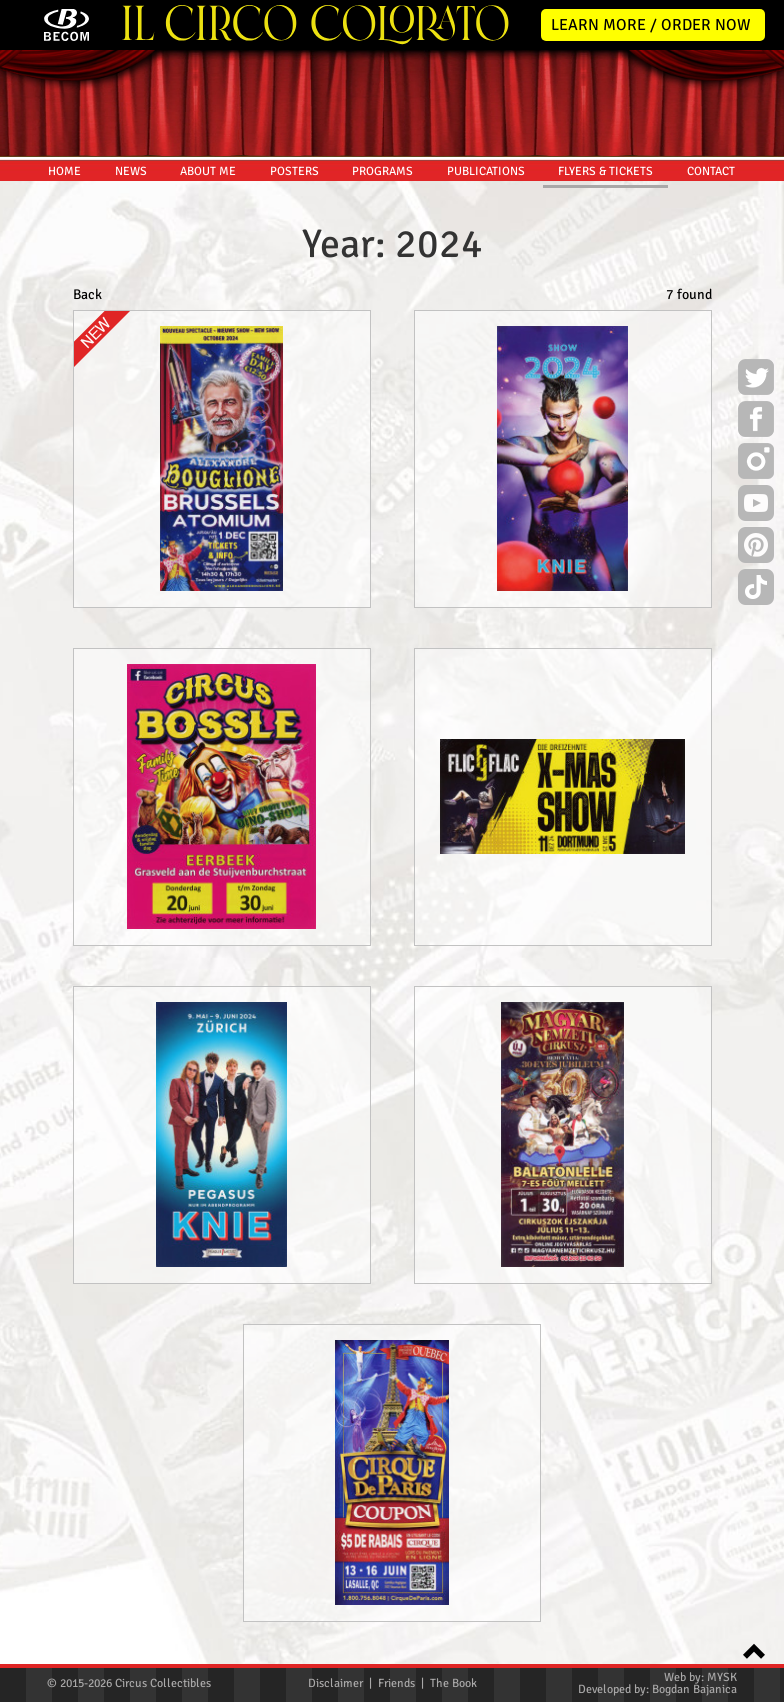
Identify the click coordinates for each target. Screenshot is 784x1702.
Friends (396, 1683)
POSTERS (294, 171)
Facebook (756, 422)
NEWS (131, 171)
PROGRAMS (382, 171)
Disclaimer (335, 1683)
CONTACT (711, 171)
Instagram (756, 464)
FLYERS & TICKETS (605, 171)
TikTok (756, 590)
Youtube (756, 506)
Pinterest (756, 548)
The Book (453, 1683)
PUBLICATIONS (486, 171)
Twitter (756, 380)
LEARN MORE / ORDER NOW (651, 25)
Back (87, 294)
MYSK (722, 1677)
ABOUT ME (208, 171)
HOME (64, 171)
